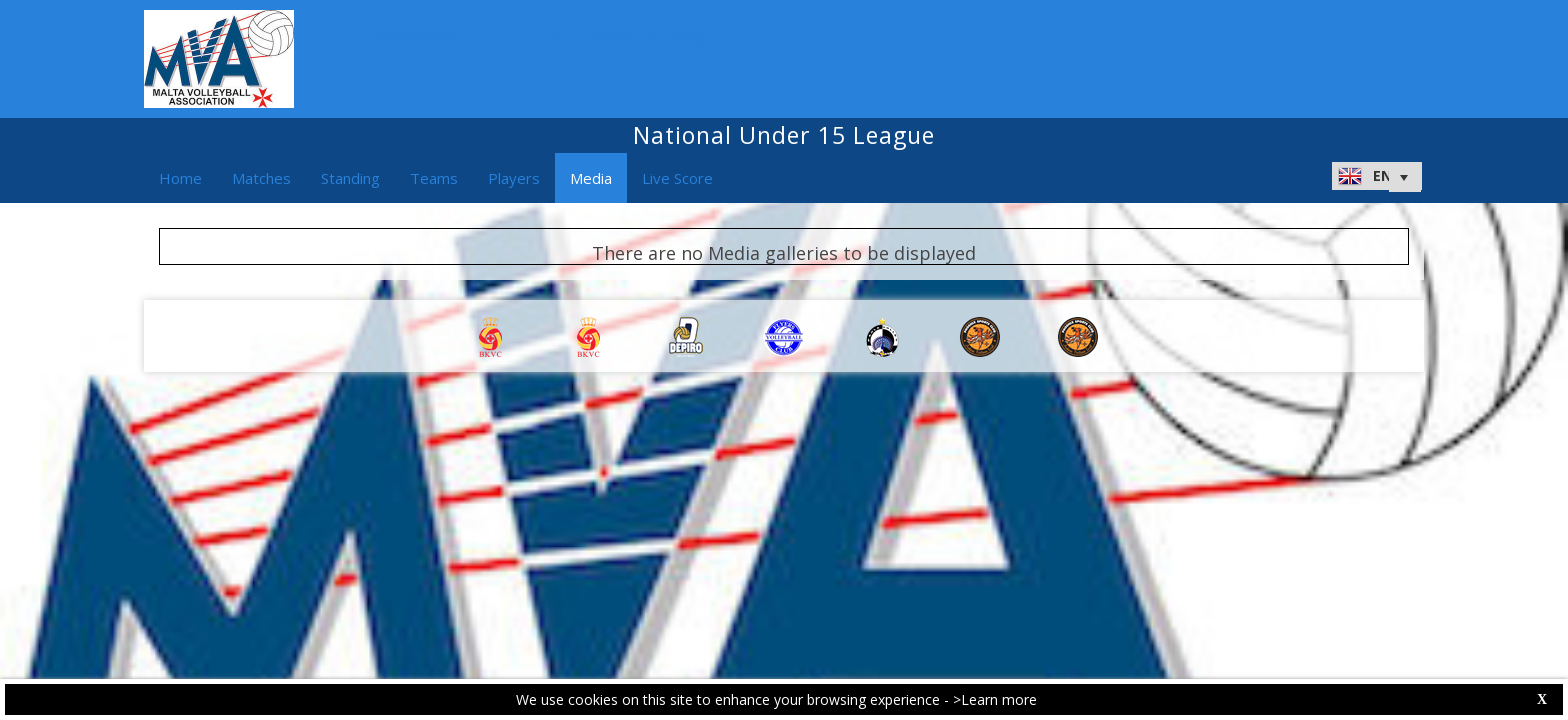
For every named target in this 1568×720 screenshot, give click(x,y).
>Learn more (995, 699)
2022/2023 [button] (421, 38)
